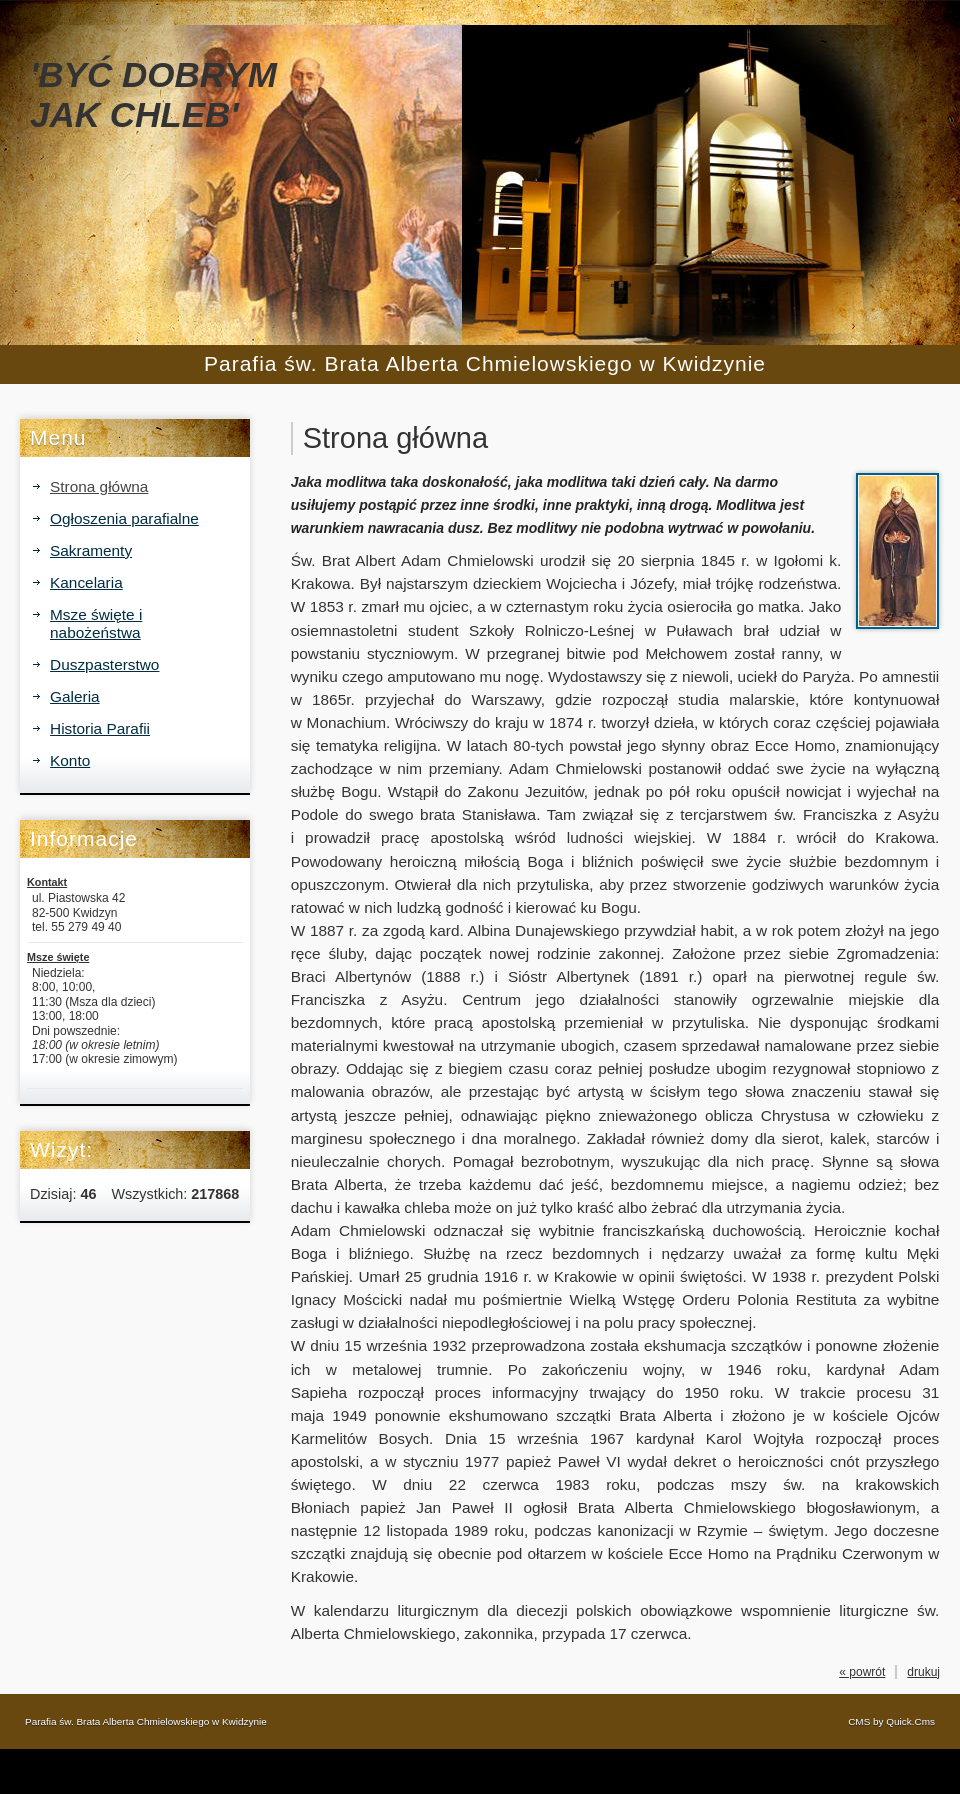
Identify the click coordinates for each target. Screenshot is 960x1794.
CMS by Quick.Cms (891, 1721)
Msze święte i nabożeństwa (96, 623)
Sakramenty (91, 550)
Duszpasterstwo (104, 664)
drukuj (923, 1672)
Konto (70, 760)
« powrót (862, 1672)
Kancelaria (86, 582)
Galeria (75, 696)
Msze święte (58, 957)
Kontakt (47, 882)
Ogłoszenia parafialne (124, 518)
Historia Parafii (100, 728)
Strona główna (99, 486)
